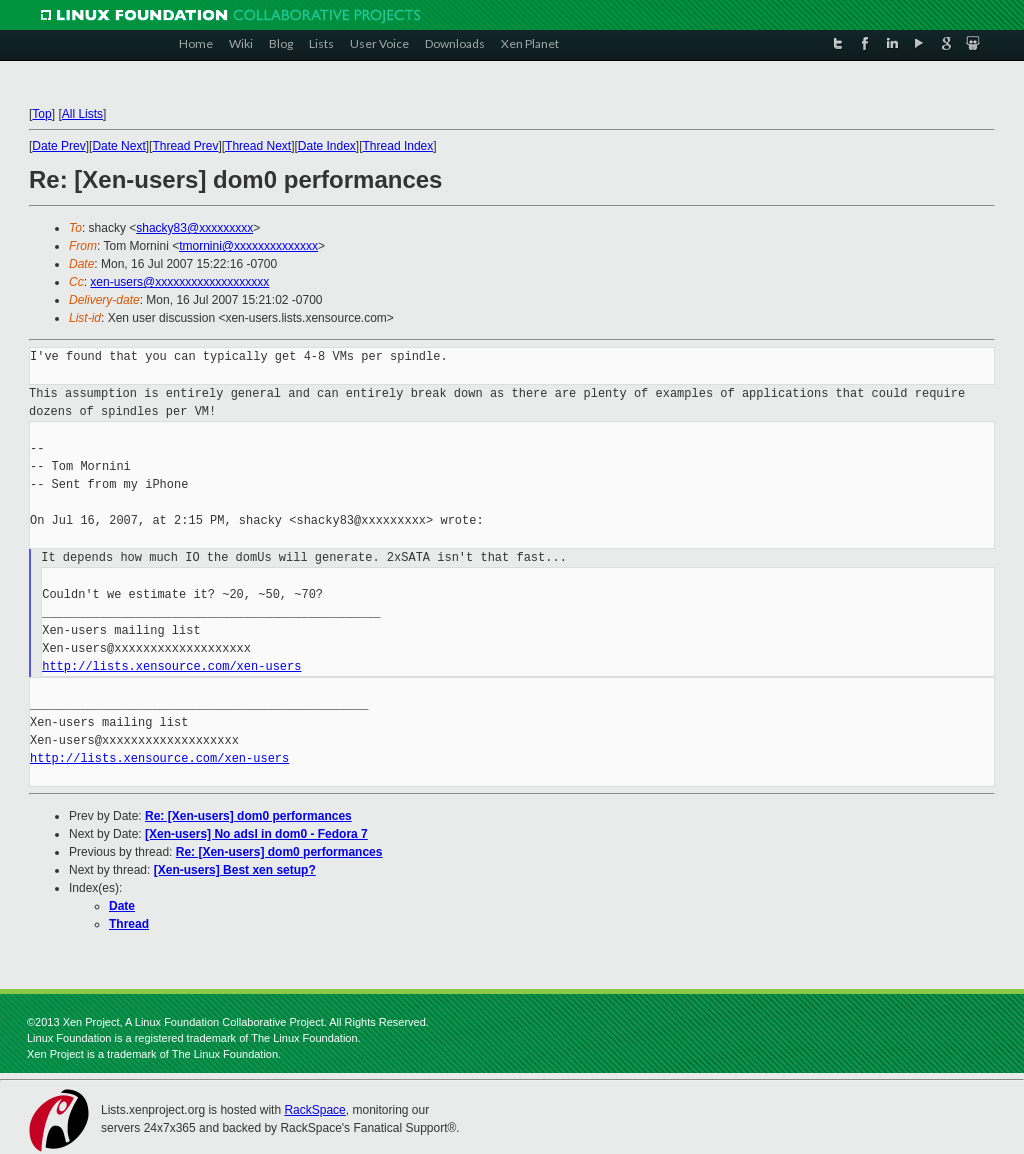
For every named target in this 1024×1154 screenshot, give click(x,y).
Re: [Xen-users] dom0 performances (248, 816)
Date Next (118, 146)
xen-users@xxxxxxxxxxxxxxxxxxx (179, 282)
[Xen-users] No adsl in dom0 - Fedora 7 (256, 834)
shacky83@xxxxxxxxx (194, 228)
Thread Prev (185, 146)
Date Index (327, 146)
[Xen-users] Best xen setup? (235, 870)
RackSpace (314, 1110)
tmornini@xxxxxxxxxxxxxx (248, 246)
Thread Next (258, 146)
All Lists (82, 114)
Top (41, 114)
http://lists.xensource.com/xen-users (171, 666)
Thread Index (398, 146)
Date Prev (58, 146)
